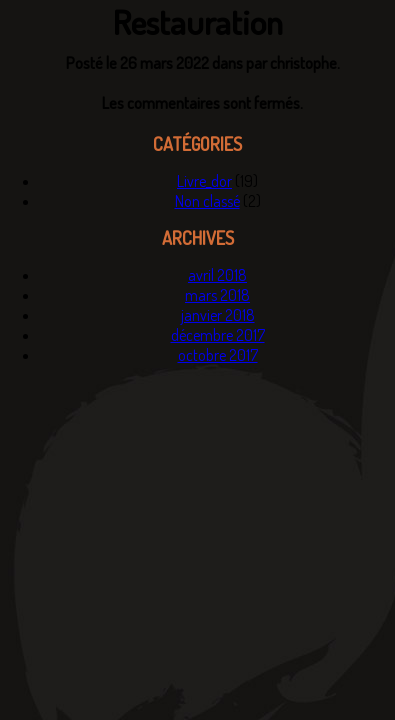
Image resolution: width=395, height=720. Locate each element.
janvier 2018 (218, 315)
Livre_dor (204, 181)
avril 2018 (217, 275)
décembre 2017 (218, 335)
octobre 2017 (218, 355)
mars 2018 (217, 295)
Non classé (207, 201)
